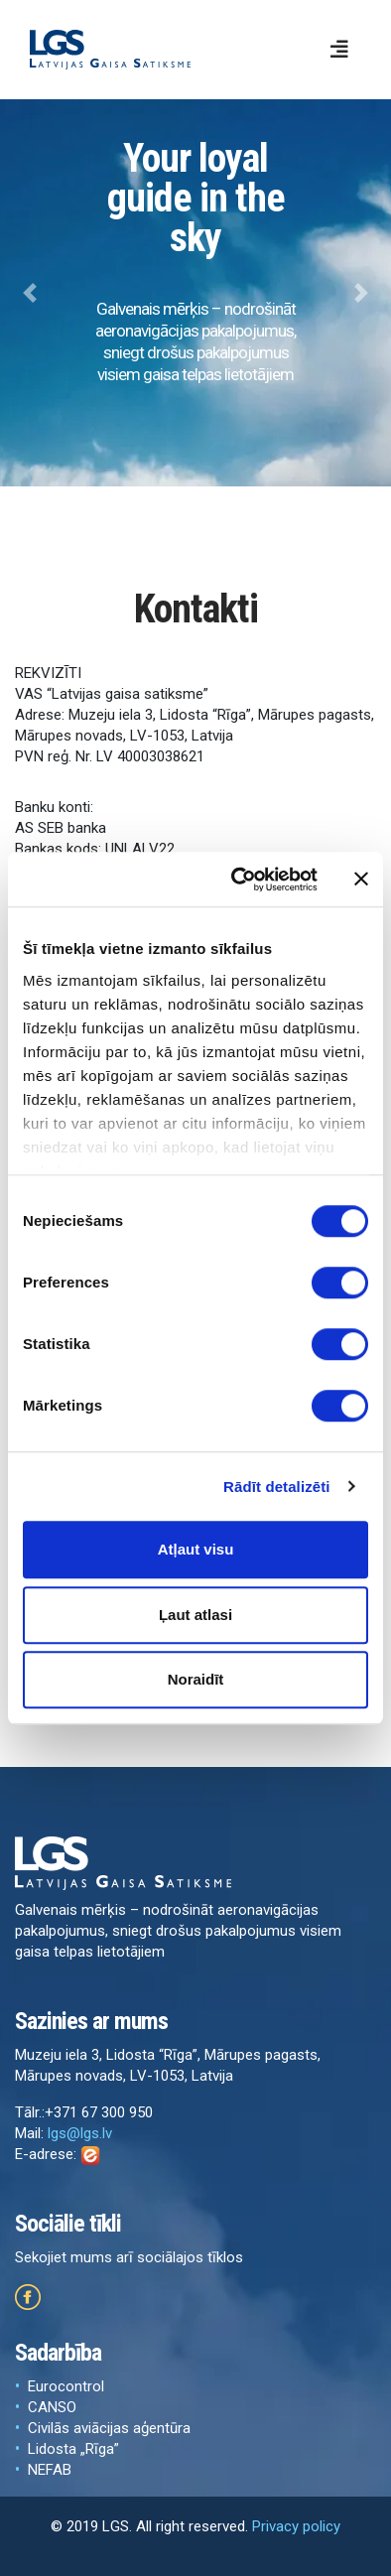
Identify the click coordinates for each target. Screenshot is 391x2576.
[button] (29, 292)
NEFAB (49, 2470)
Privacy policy (296, 2526)
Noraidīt (196, 1679)
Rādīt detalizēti (276, 1486)
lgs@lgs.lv (80, 2133)
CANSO (52, 2407)
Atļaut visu (196, 1549)
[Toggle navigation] (339, 50)
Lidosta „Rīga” (73, 2449)
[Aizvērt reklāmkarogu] (361, 879)
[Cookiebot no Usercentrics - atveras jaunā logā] (238, 879)
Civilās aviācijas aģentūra (109, 2428)
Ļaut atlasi (195, 1614)
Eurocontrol (66, 2386)
